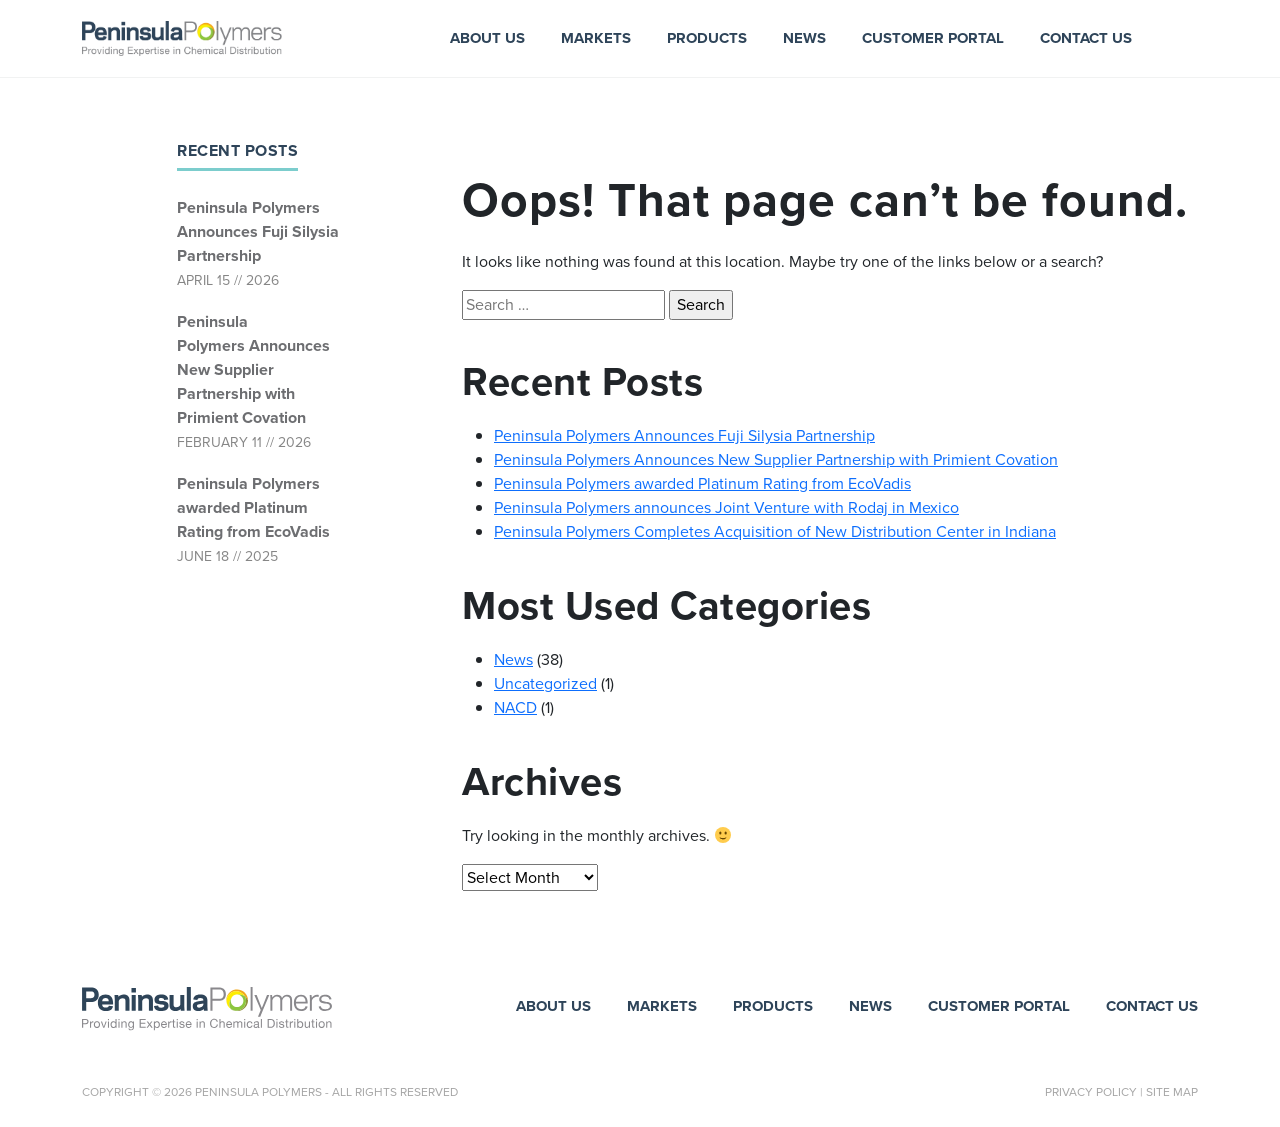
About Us (487, 38)
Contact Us (1086, 38)
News (804, 38)
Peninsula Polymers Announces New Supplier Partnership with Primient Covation (253, 369)
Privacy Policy (1091, 1092)
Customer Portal (933, 38)
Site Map (1172, 1092)
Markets (596, 38)
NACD (515, 707)
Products (707, 38)
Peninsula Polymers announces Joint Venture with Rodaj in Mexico (726, 507)
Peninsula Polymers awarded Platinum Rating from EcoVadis (253, 507)
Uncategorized (545, 683)
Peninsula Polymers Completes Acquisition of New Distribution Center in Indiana (775, 531)
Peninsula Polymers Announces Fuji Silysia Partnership (258, 231)
